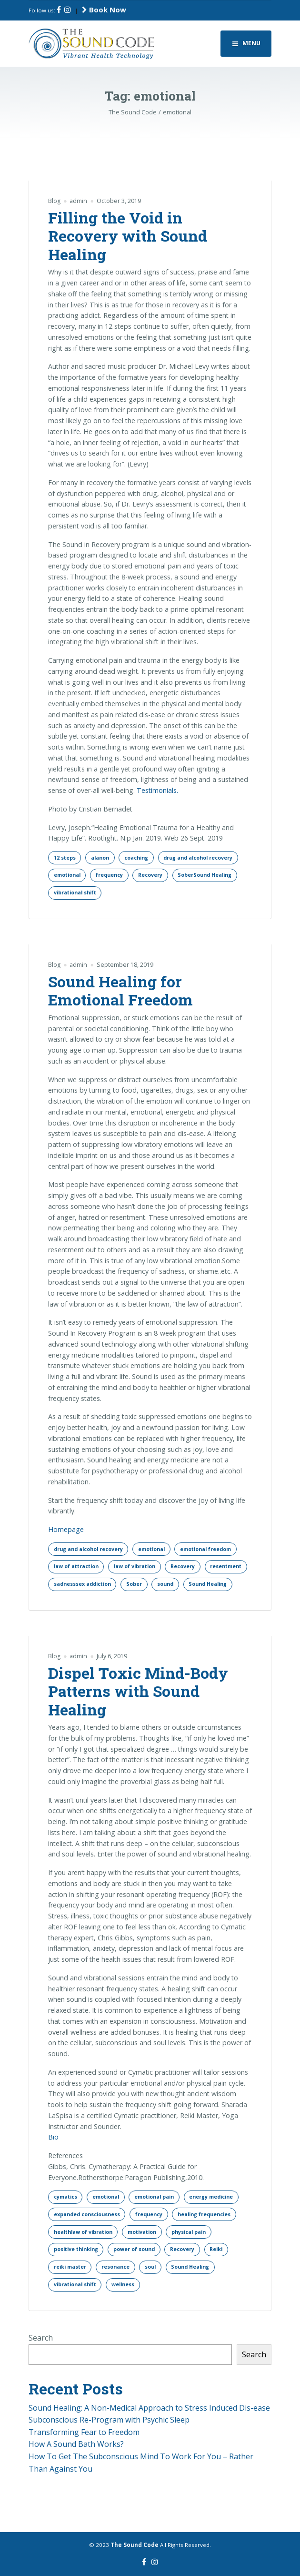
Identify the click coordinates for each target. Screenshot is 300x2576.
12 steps (65, 857)
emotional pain (154, 2196)
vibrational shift (75, 892)
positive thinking (76, 2249)
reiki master (70, 2266)
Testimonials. (157, 790)
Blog (54, 201)
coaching (136, 857)
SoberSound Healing (204, 875)
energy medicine (211, 2196)
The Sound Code (134, 2544)
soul (150, 2266)
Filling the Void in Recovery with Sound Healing (127, 235)
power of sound (134, 2249)
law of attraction (76, 1566)
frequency (109, 875)
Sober (134, 1584)
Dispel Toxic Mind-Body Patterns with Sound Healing (138, 1691)
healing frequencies (204, 2214)
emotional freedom (205, 1549)
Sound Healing (208, 1584)
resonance (115, 2266)
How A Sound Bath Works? (76, 2444)
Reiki (216, 2249)
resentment (225, 1566)
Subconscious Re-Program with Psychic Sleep (109, 2419)
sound (165, 1584)
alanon (100, 857)
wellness (122, 2284)
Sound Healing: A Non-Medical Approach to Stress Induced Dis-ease (149, 2408)
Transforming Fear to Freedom (84, 2432)
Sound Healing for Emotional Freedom (120, 990)
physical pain (188, 2232)
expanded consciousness (87, 2214)
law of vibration (134, 1566)
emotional (67, 875)
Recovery (150, 875)
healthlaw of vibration (83, 2232)
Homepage (66, 1529)
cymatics (65, 2196)
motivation (142, 2232)
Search (41, 2338)
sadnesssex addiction (82, 1584)
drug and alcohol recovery (197, 857)
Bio (53, 2136)
